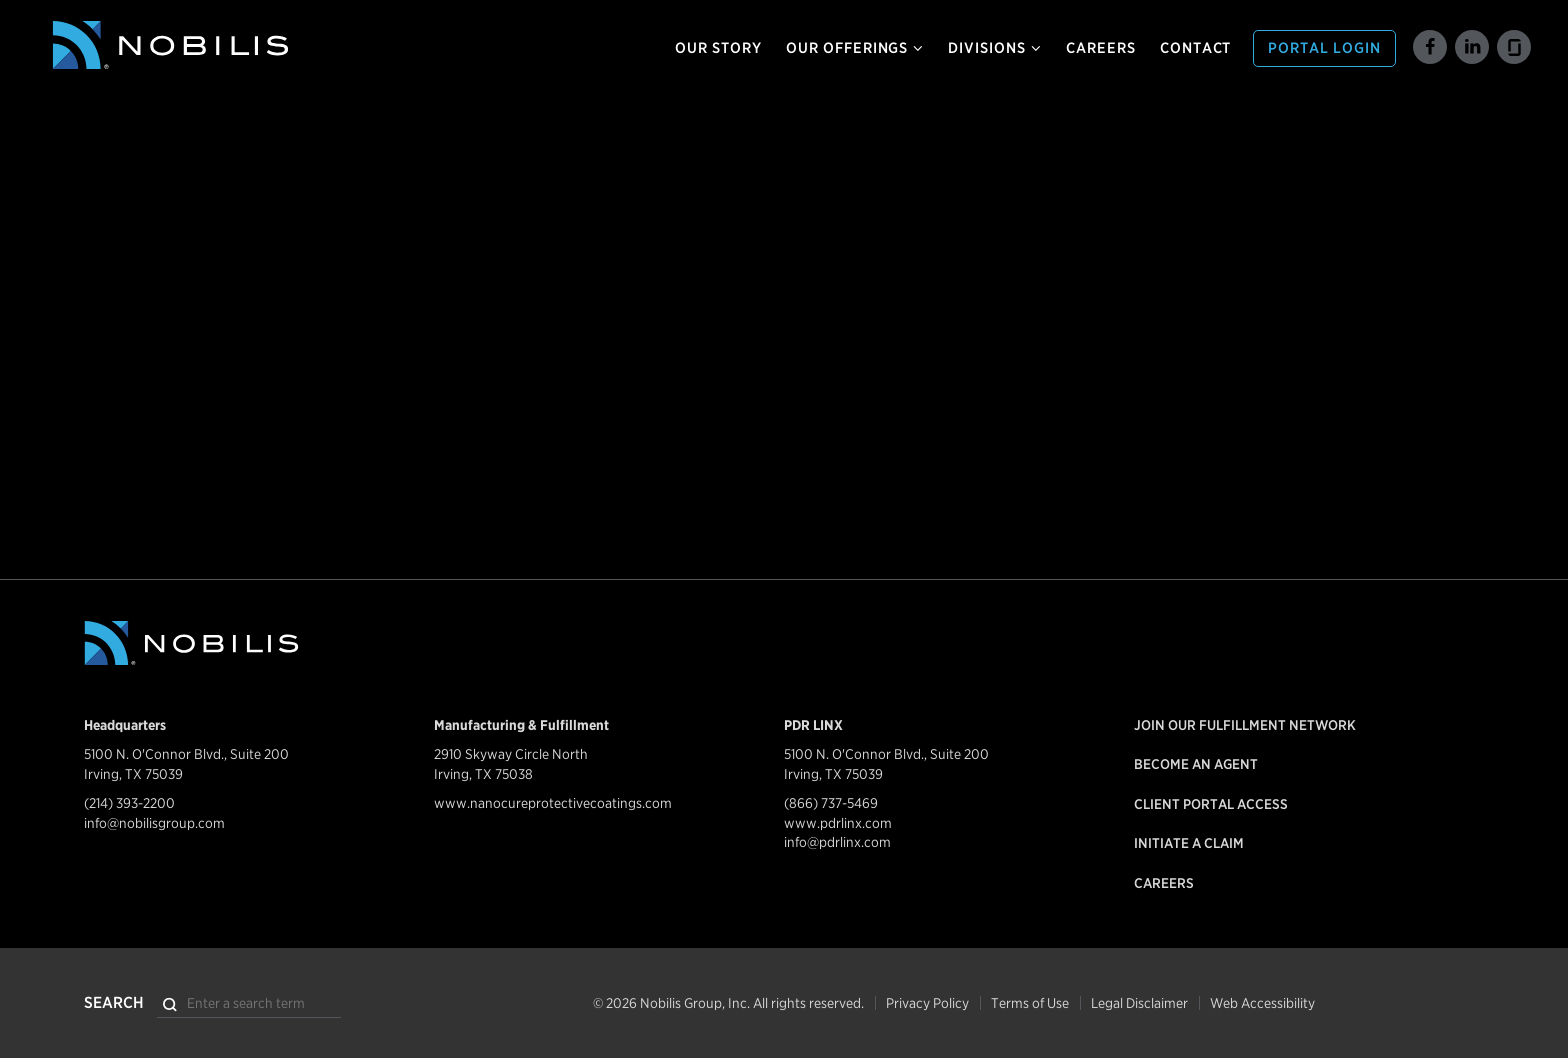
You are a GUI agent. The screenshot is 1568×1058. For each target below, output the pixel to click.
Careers (1101, 48)
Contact (1196, 48)
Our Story (718, 48)
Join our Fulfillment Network (1245, 725)
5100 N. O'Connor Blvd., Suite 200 (186, 754)
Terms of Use (1030, 1003)
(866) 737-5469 (831, 803)
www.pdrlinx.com (838, 823)
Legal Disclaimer (1139, 1003)
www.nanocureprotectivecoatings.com (553, 803)
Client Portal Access (1211, 804)
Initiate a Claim (1189, 843)
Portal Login (1324, 48)
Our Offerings (855, 48)
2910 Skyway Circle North (511, 754)
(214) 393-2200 (129, 803)
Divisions (995, 48)
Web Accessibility (1262, 1003)
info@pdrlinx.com (837, 842)
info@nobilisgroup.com (154, 823)
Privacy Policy (927, 1003)
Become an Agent (1196, 764)
